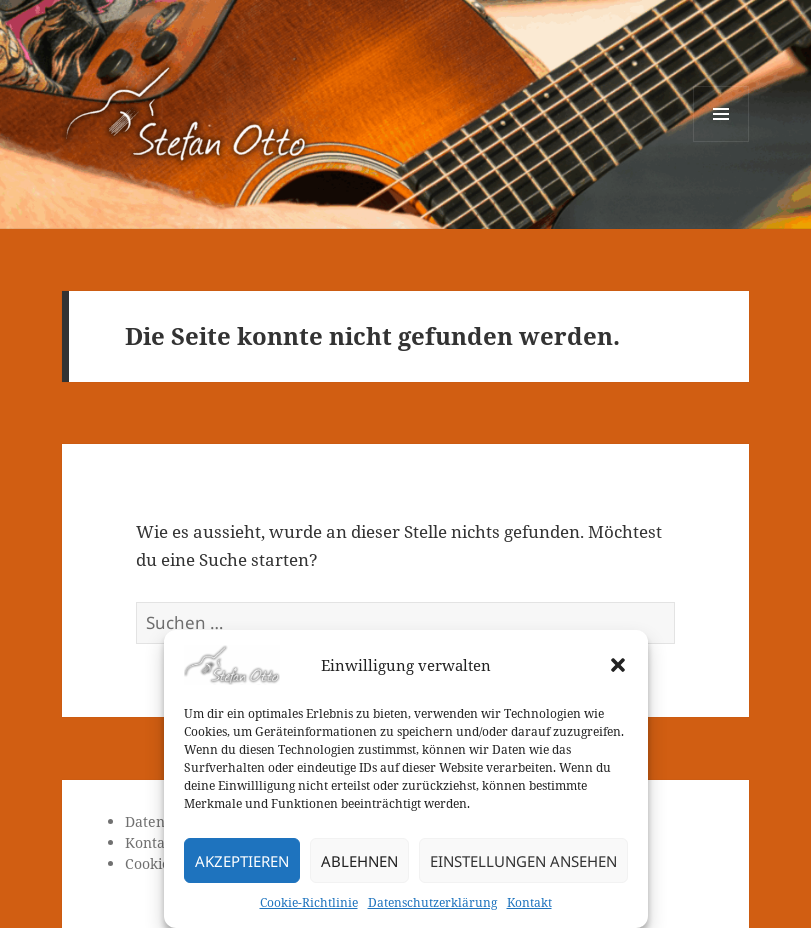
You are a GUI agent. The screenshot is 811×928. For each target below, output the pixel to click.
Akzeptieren (242, 861)
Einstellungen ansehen (523, 861)
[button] (618, 665)
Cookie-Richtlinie (309, 902)
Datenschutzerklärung (432, 902)
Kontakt (529, 902)
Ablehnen (359, 861)
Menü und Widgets (721, 141)
